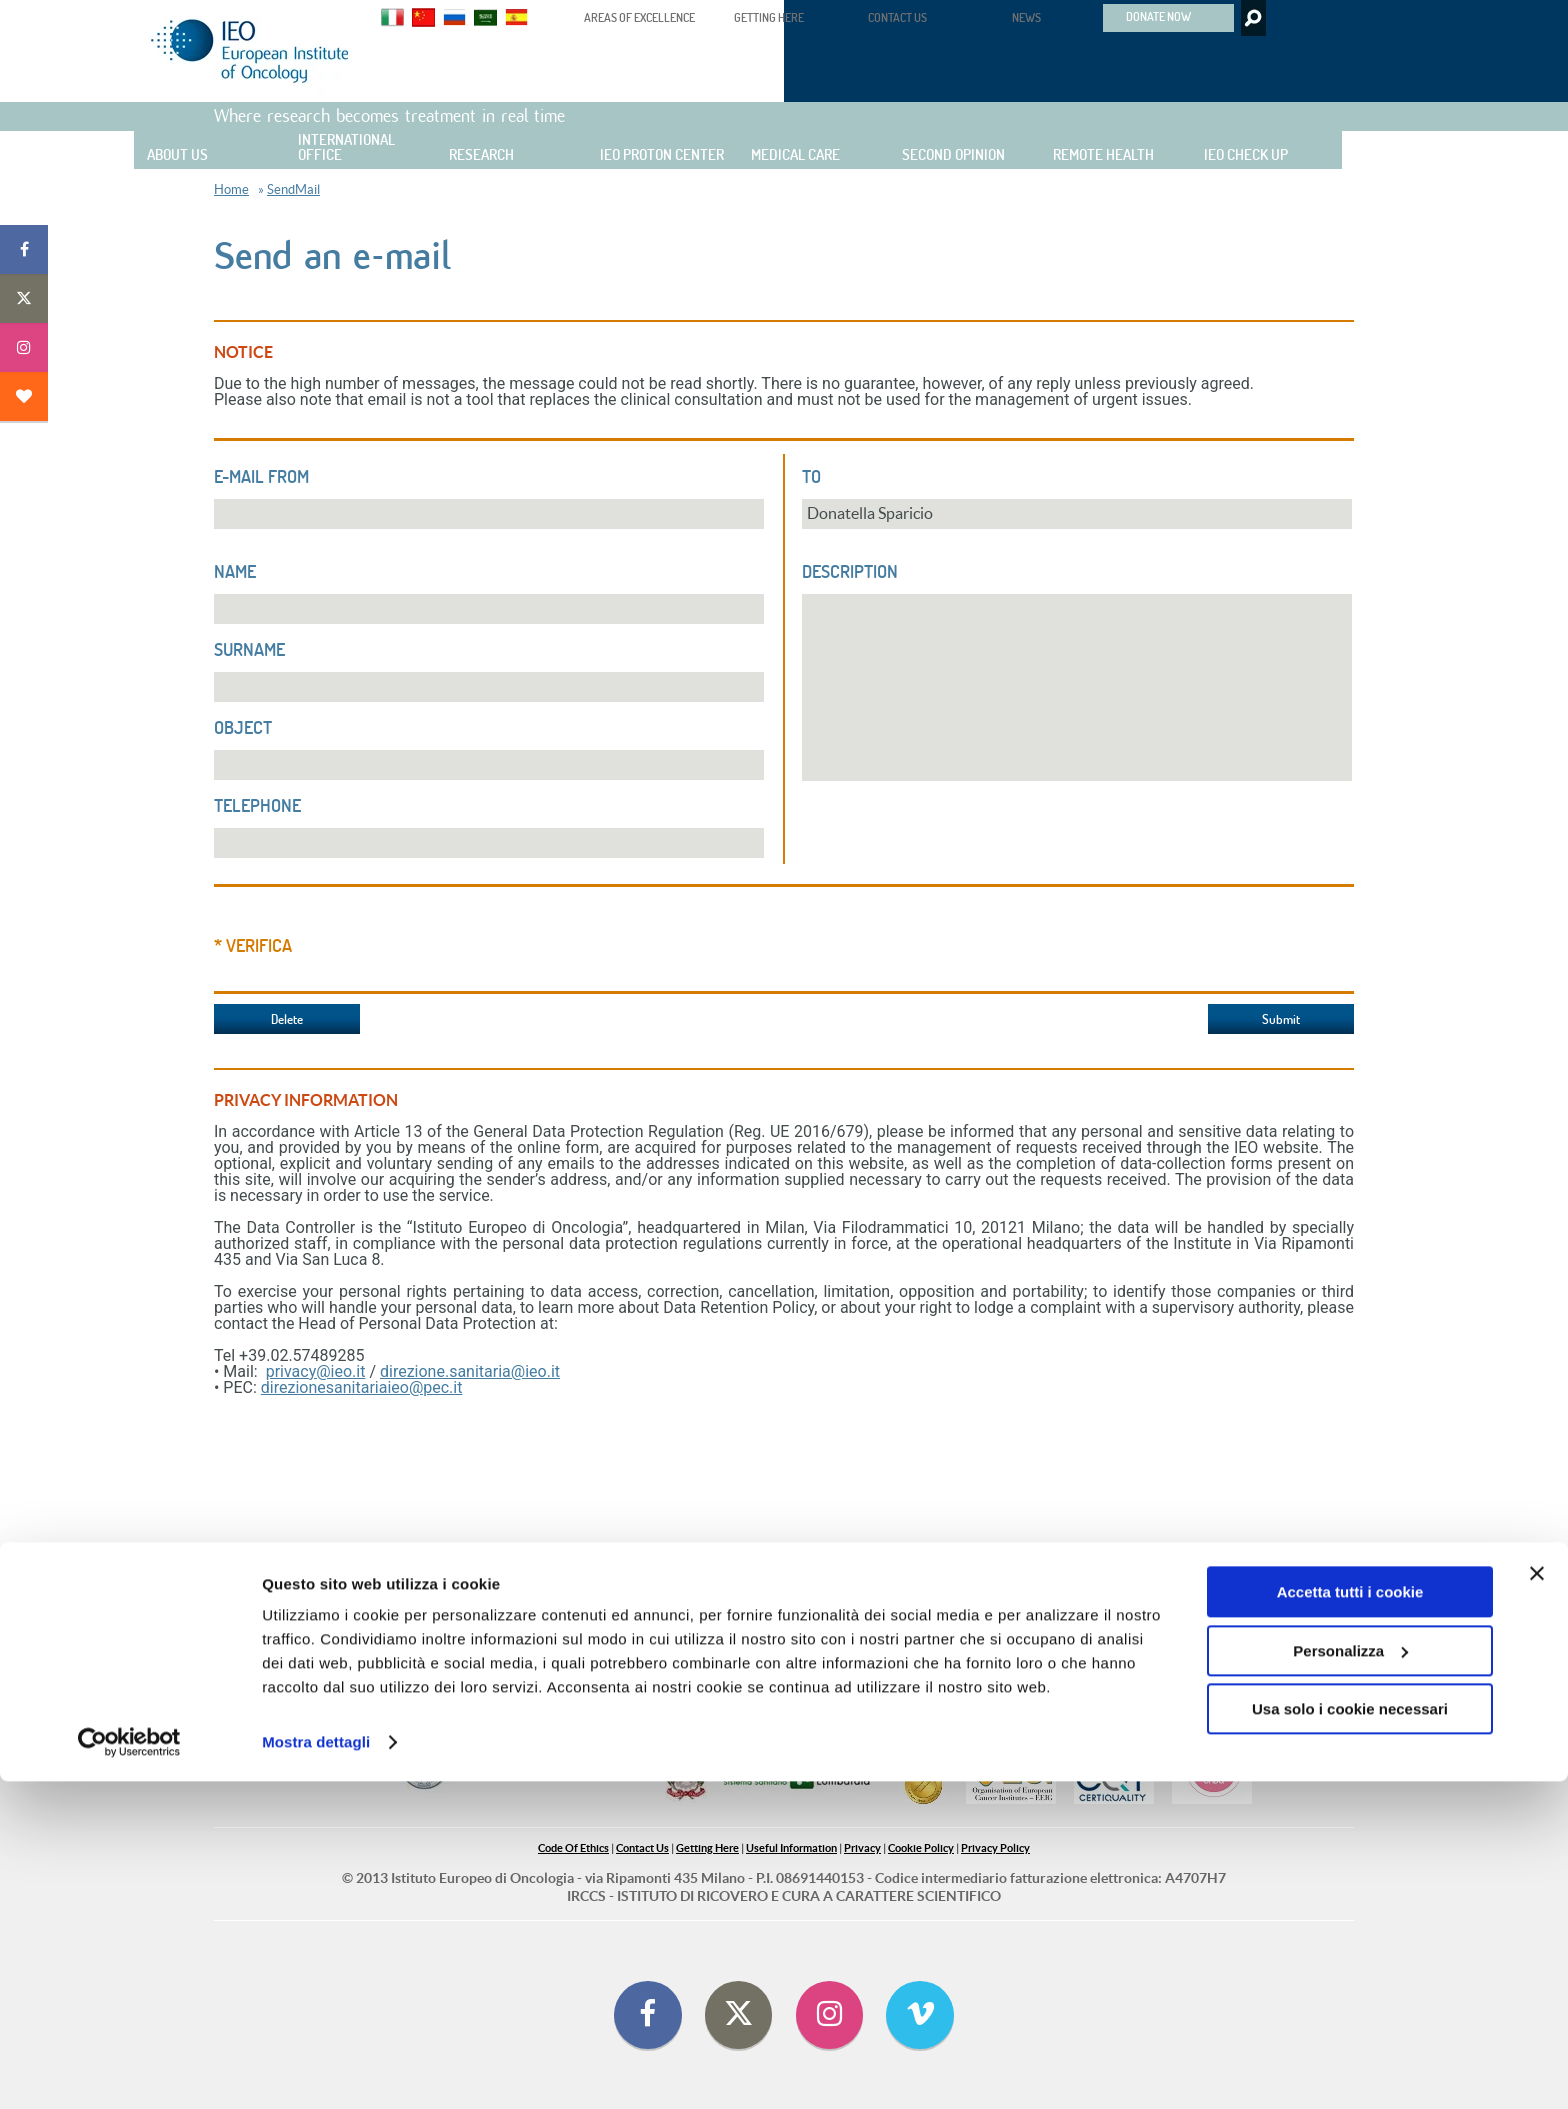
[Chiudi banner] (1537, 1901)
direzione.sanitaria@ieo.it (470, 1371)
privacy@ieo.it (316, 1371)
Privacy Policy (995, 1848)
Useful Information (791, 1848)
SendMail (293, 189)
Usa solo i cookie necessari (1350, 2036)
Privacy (862, 1848)
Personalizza (1350, 1977)
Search (1251, 18)
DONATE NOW (1158, 16)
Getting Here (707, 1848)
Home (231, 189)
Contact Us (642, 1848)
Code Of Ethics (573, 1848)
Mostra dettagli (316, 2069)
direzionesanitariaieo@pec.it (362, 1387)
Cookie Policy (921, 1848)
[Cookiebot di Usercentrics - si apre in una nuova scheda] (129, 2070)
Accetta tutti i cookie (1350, 1919)
